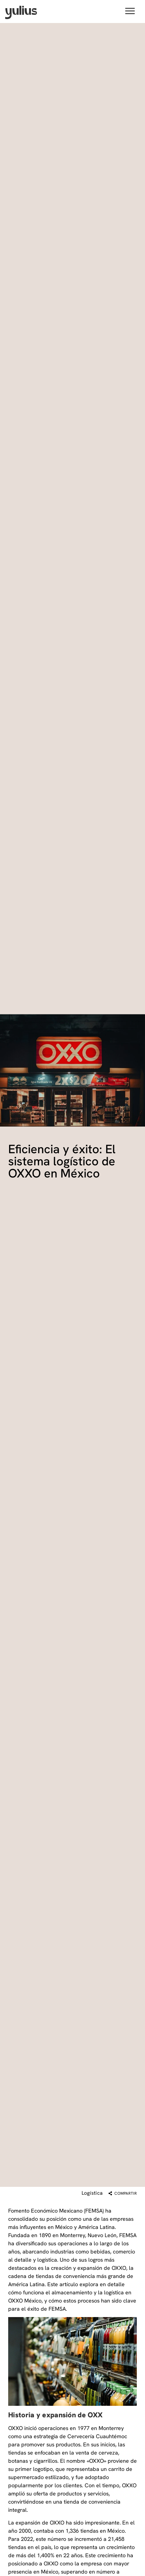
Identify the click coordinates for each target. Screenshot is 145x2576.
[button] (130, 12)
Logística (92, 2193)
